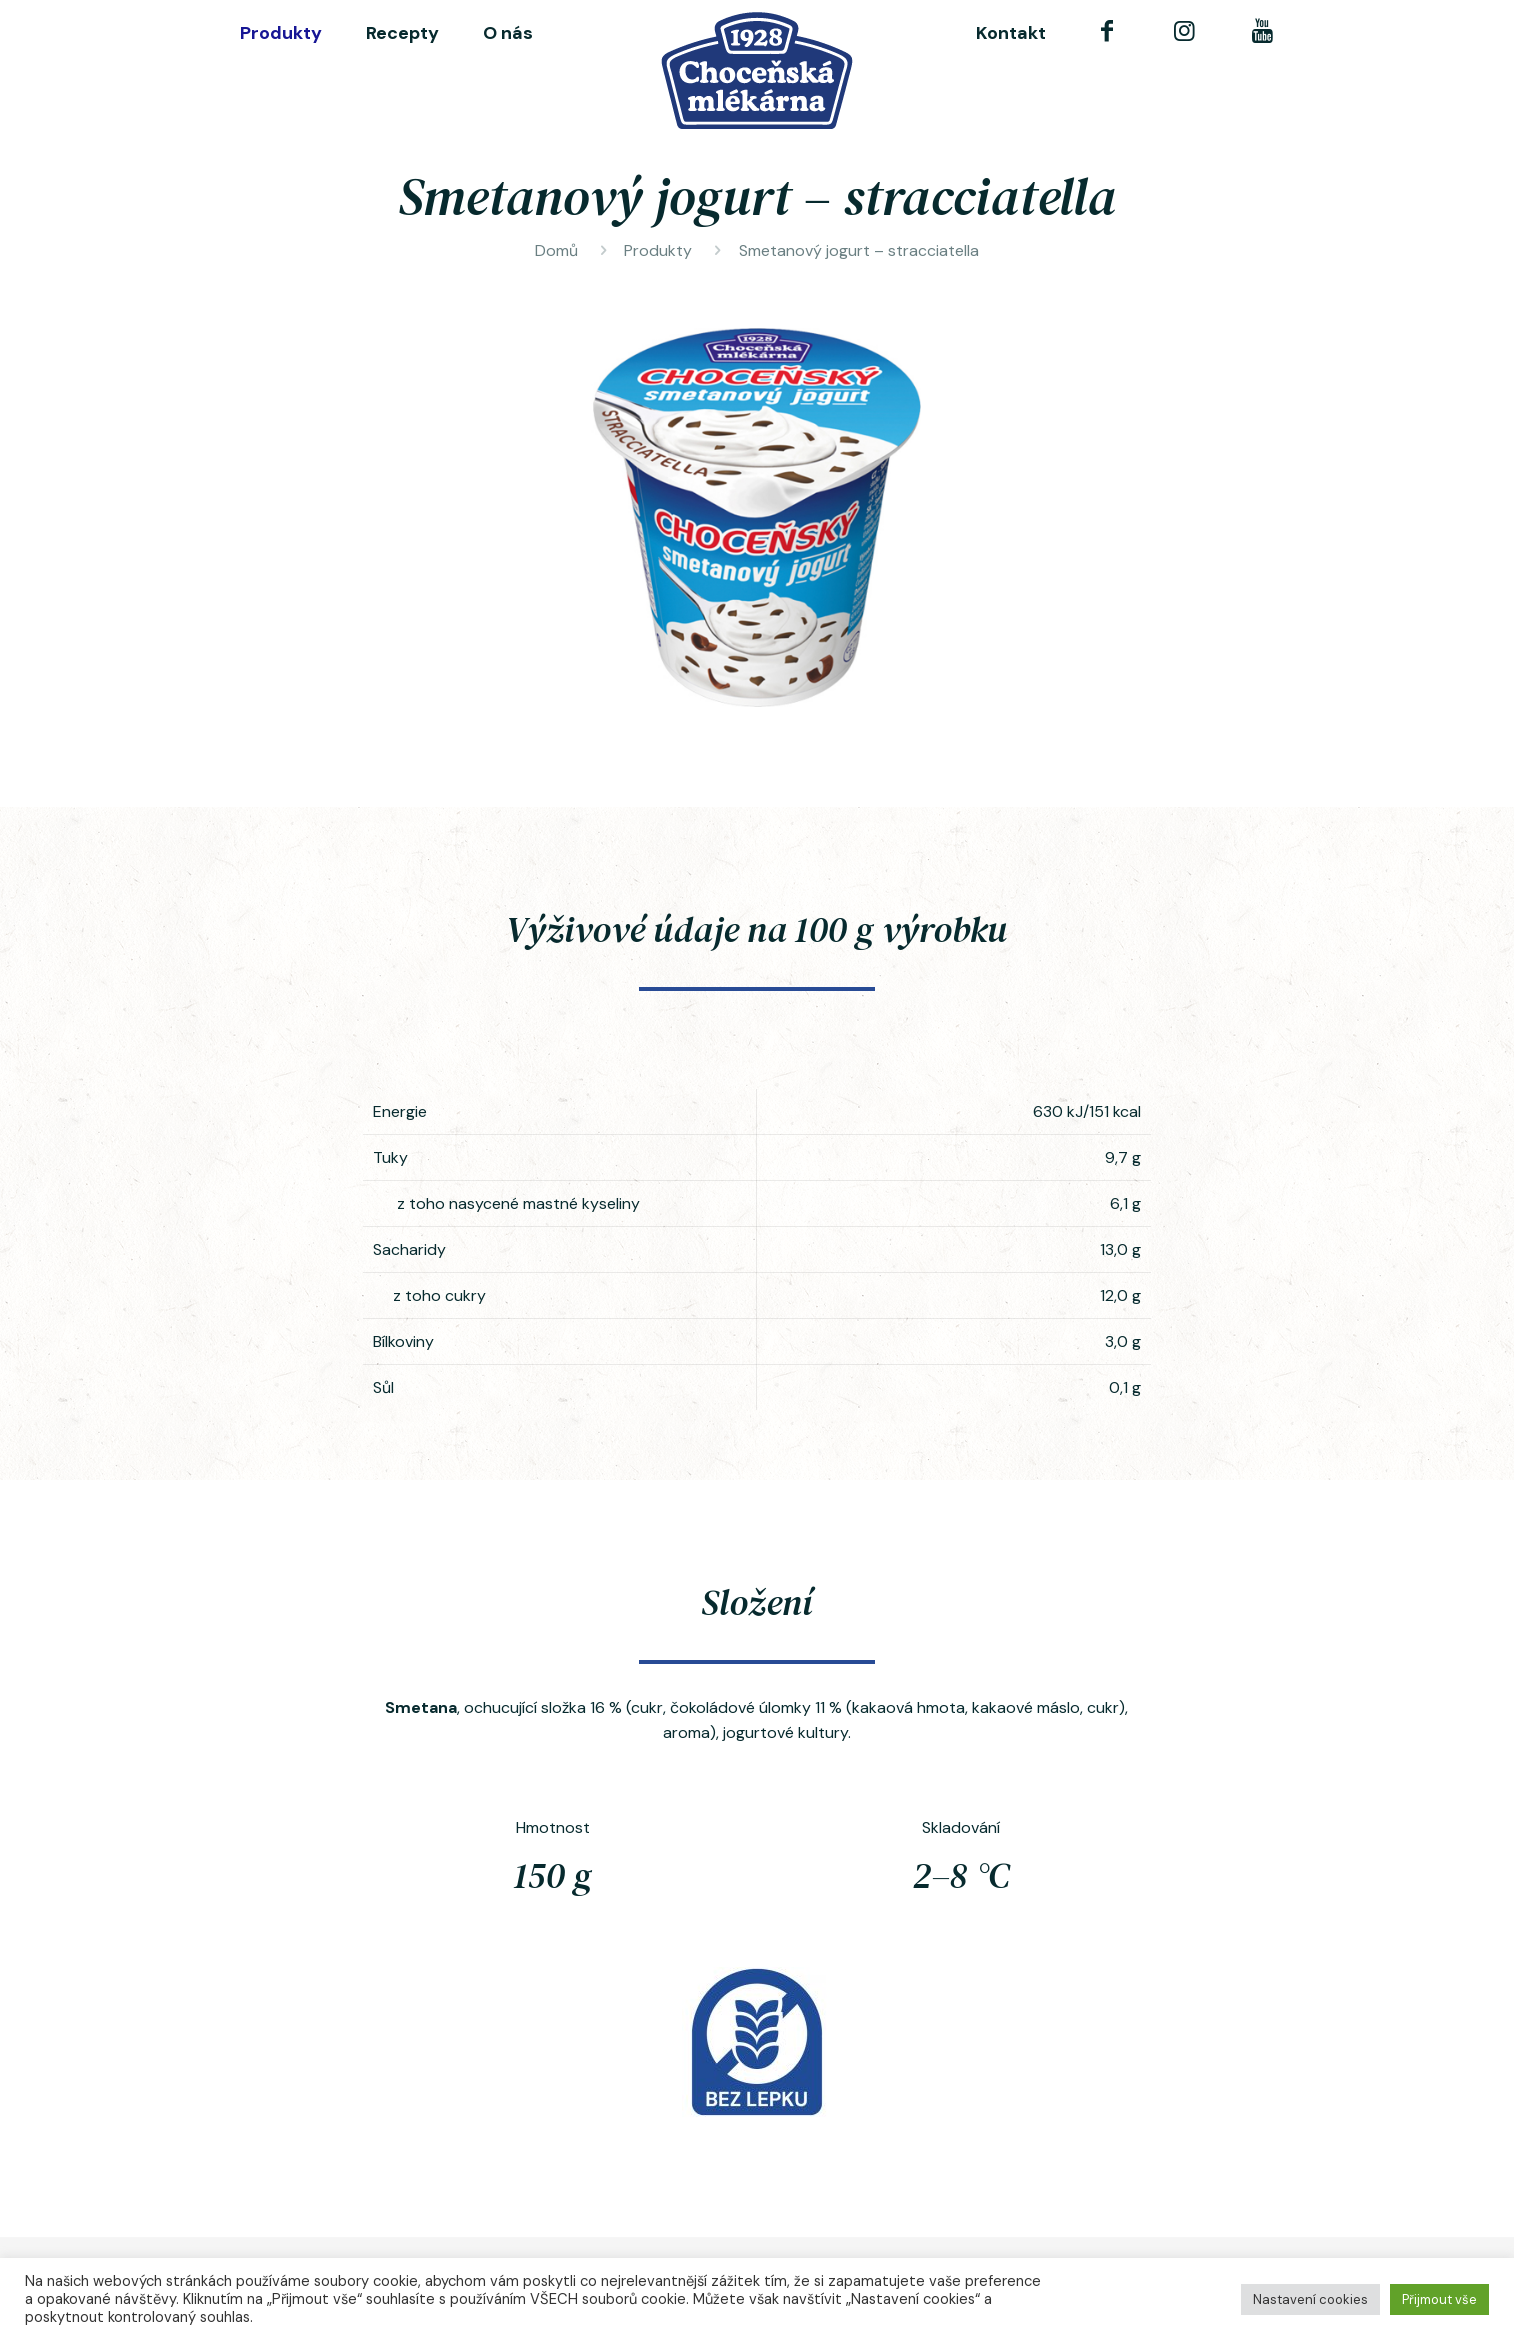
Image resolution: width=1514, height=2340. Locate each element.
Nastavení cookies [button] (1310, 2299)
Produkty (658, 250)
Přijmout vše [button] (1439, 2299)
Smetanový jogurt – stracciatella (859, 250)
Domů (556, 250)
